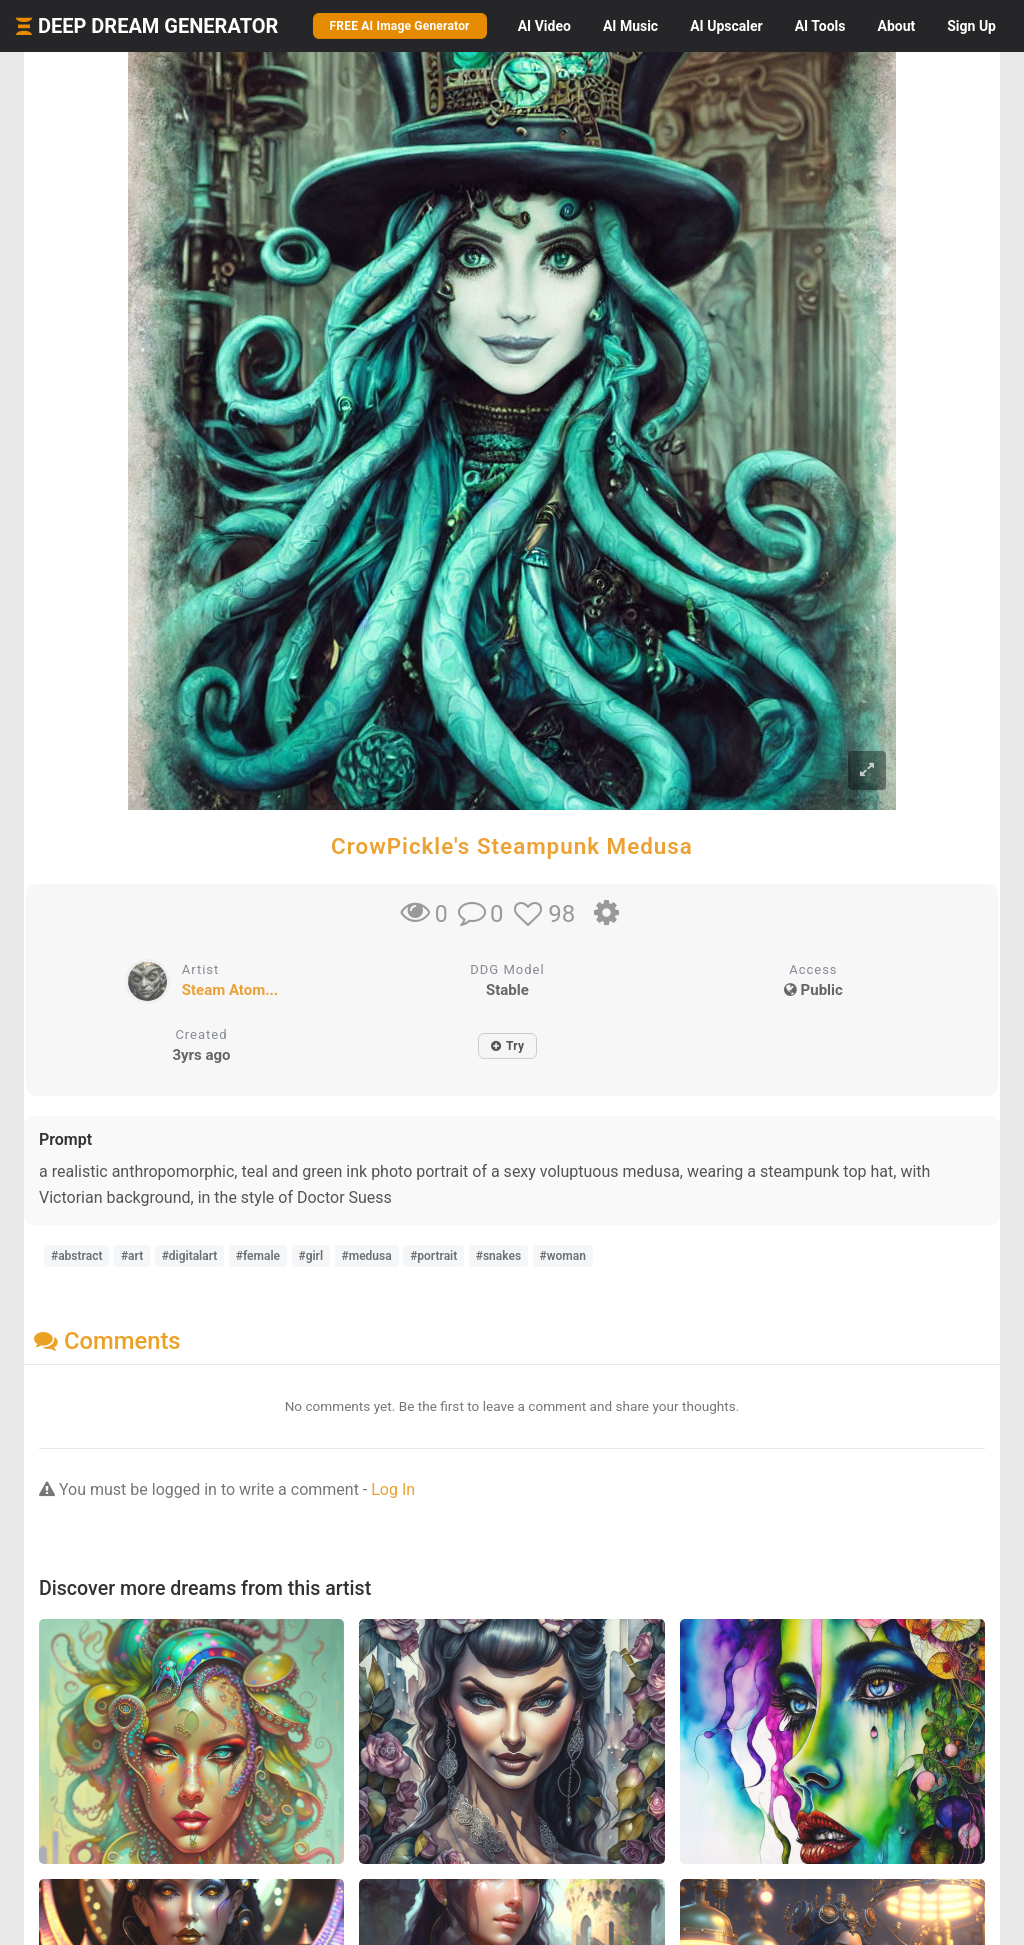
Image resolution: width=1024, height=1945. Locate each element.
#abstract (76, 1256)
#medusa (367, 1256)
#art (132, 1256)
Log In (393, 1489)
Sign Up (971, 26)
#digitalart (190, 1256)
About (896, 26)
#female (258, 1256)
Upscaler (726, 26)
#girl (311, 1256)
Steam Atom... (230, 990)
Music (630, 26)
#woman (563, 1256)
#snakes (498, 1256)
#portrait (433, 1256)
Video (544, 26)
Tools (820, 26)
